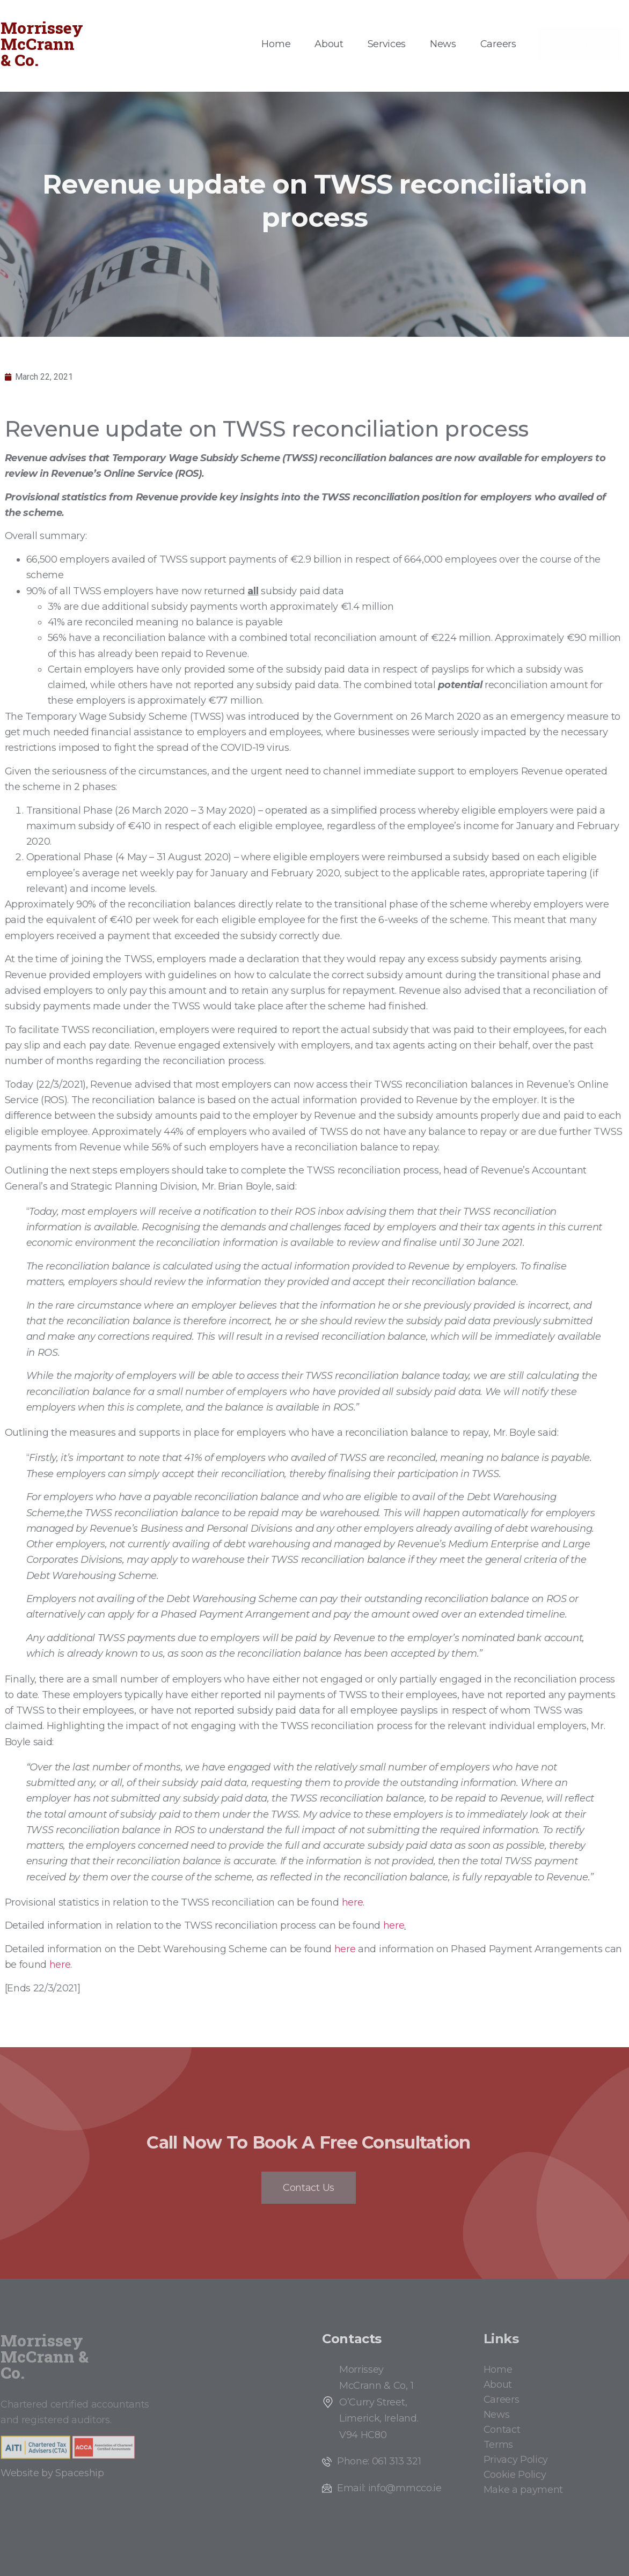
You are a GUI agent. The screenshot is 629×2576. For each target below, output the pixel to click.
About (328, 44)
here (352, 1902)
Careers (498, 44)
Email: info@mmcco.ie (389, 2488)
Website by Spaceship (52, 2473)
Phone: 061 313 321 (379, 2461)
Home (275, 44)
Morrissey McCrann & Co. (42, 43)
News (443, 44)
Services (387, 44)
